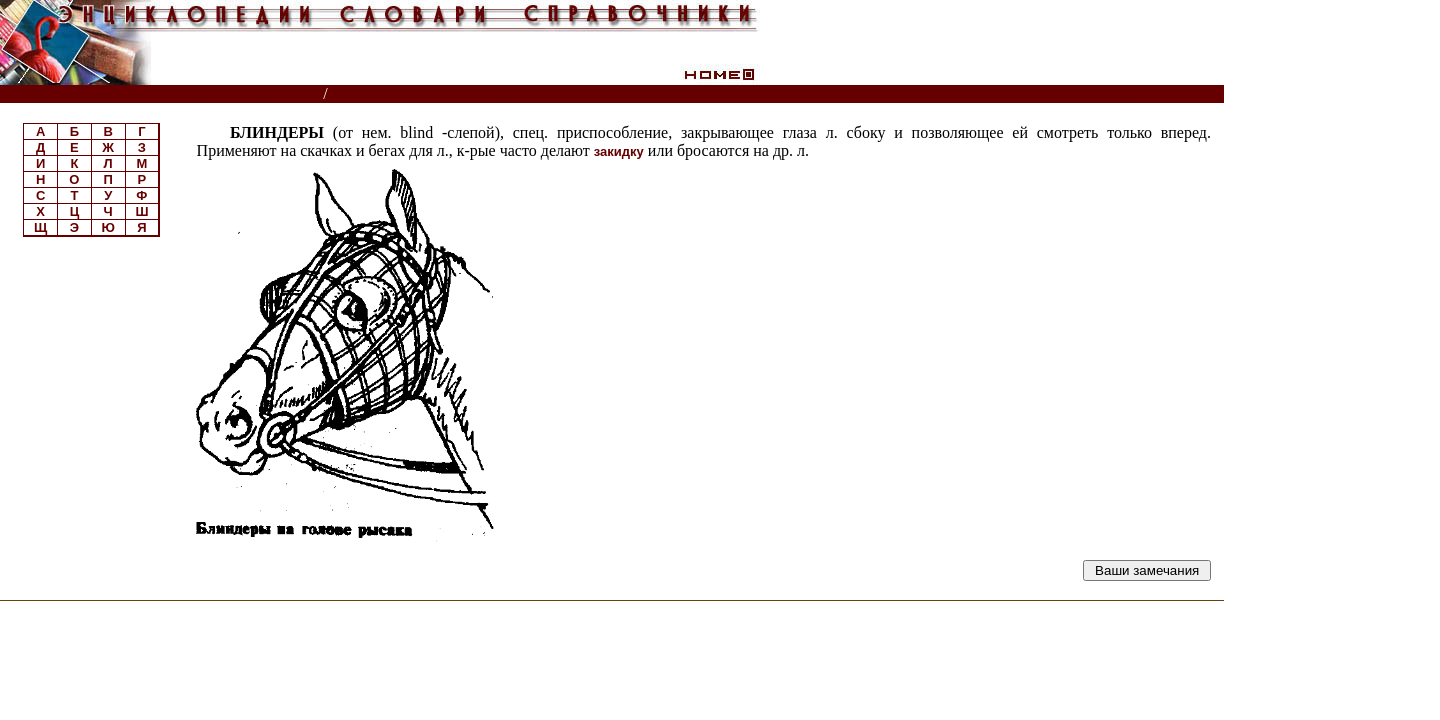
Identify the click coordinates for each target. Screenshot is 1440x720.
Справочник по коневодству (441, 94)
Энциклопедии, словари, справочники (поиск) (162, 94)
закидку (619, 151)
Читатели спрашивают (1147, 94)
